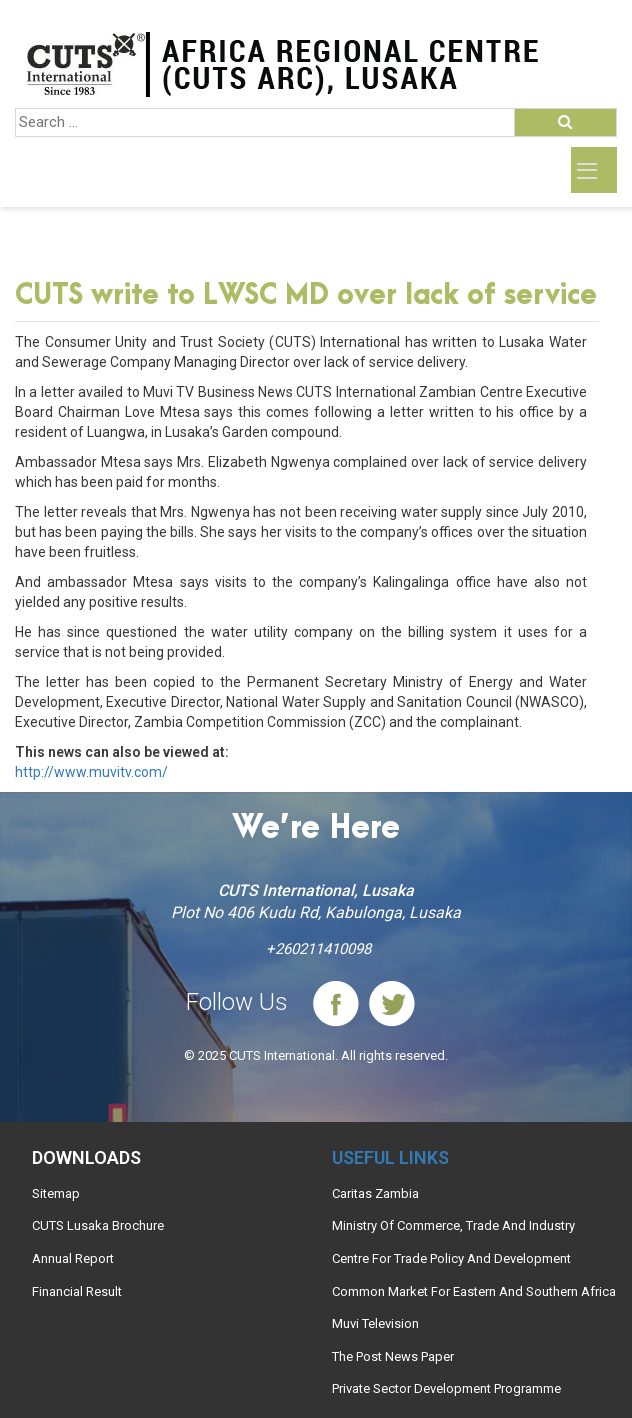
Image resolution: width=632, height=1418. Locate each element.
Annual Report (73, 1258)
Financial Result (77, 1291)
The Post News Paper (393, 1356)
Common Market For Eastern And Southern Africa (474, 1291)
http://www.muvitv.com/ (91, 772)
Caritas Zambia (375, 1193)
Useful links (390, 1157)
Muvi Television (375, 1323)
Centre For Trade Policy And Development (451, 1258)
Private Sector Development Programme (446, 1388)
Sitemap (56, 1193)
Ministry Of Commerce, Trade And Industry (453, 1225)
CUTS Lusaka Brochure (98, 1225)
